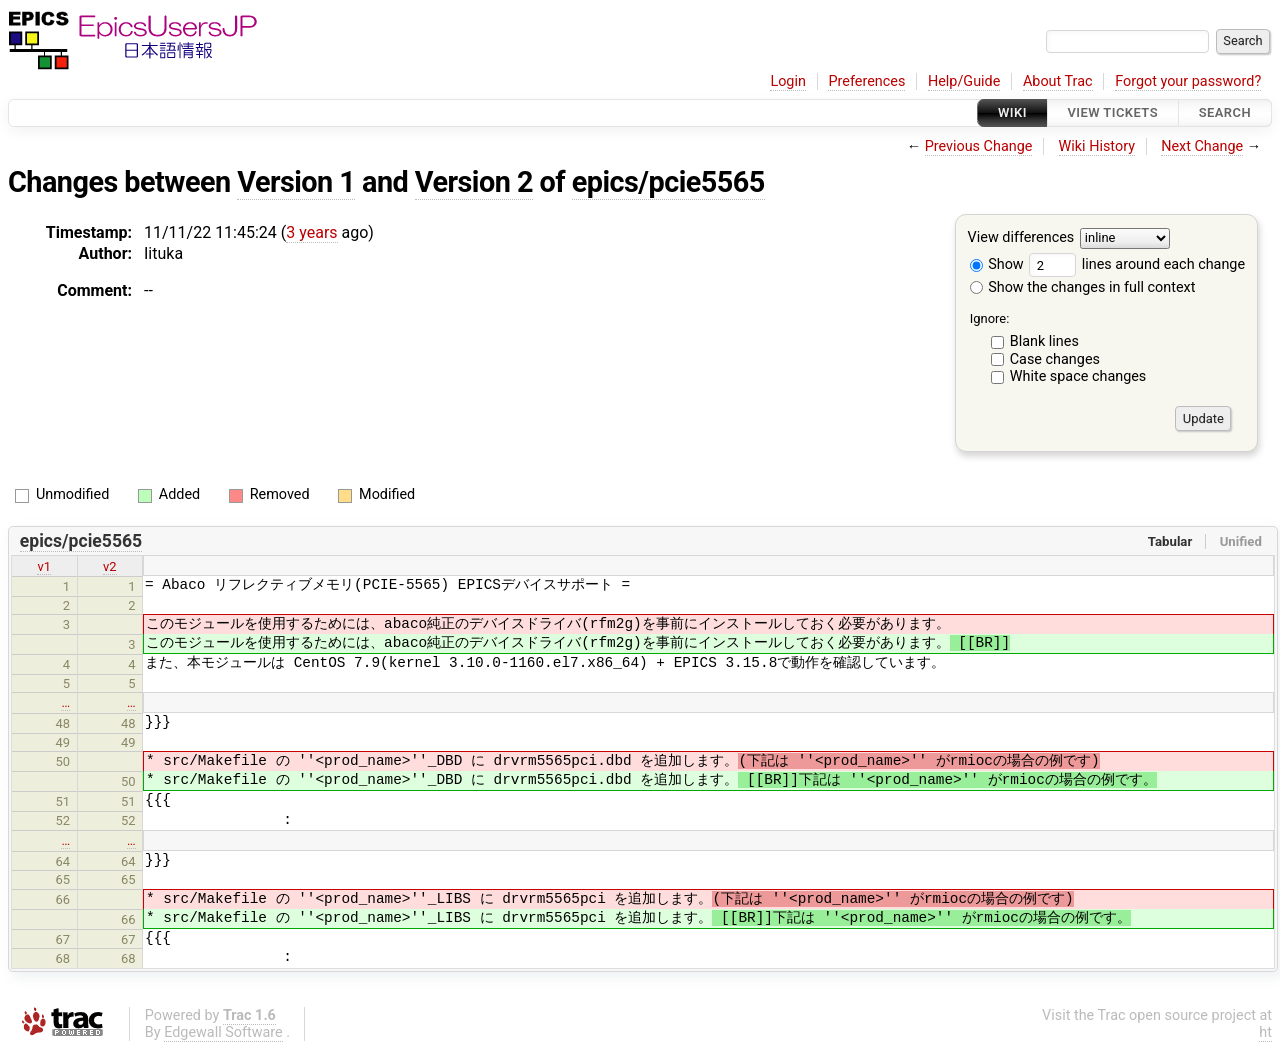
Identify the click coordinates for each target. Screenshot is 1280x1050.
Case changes (1055, 359)
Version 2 (474, 182)
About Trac (1058, 81)
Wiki (1012, 112)
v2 (110, 566)
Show (997, 264)
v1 (44, 566)
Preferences (866, 81)
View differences (1021, 238)
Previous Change (979, 146)
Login (788, 81)
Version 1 (296, 182)
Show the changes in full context (1083, 287)
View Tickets (1113, 112)
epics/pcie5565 (668, 182)
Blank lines (1044, 341)
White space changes (1078, 376)
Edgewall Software (223, 1032)
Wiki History (1097, 146)
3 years (311, 232)
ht (1265, 1032)
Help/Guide (964, 81)
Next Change (1202, 146)
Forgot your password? (1188, 81)
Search (1225, 112)
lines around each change (1137, 264)
